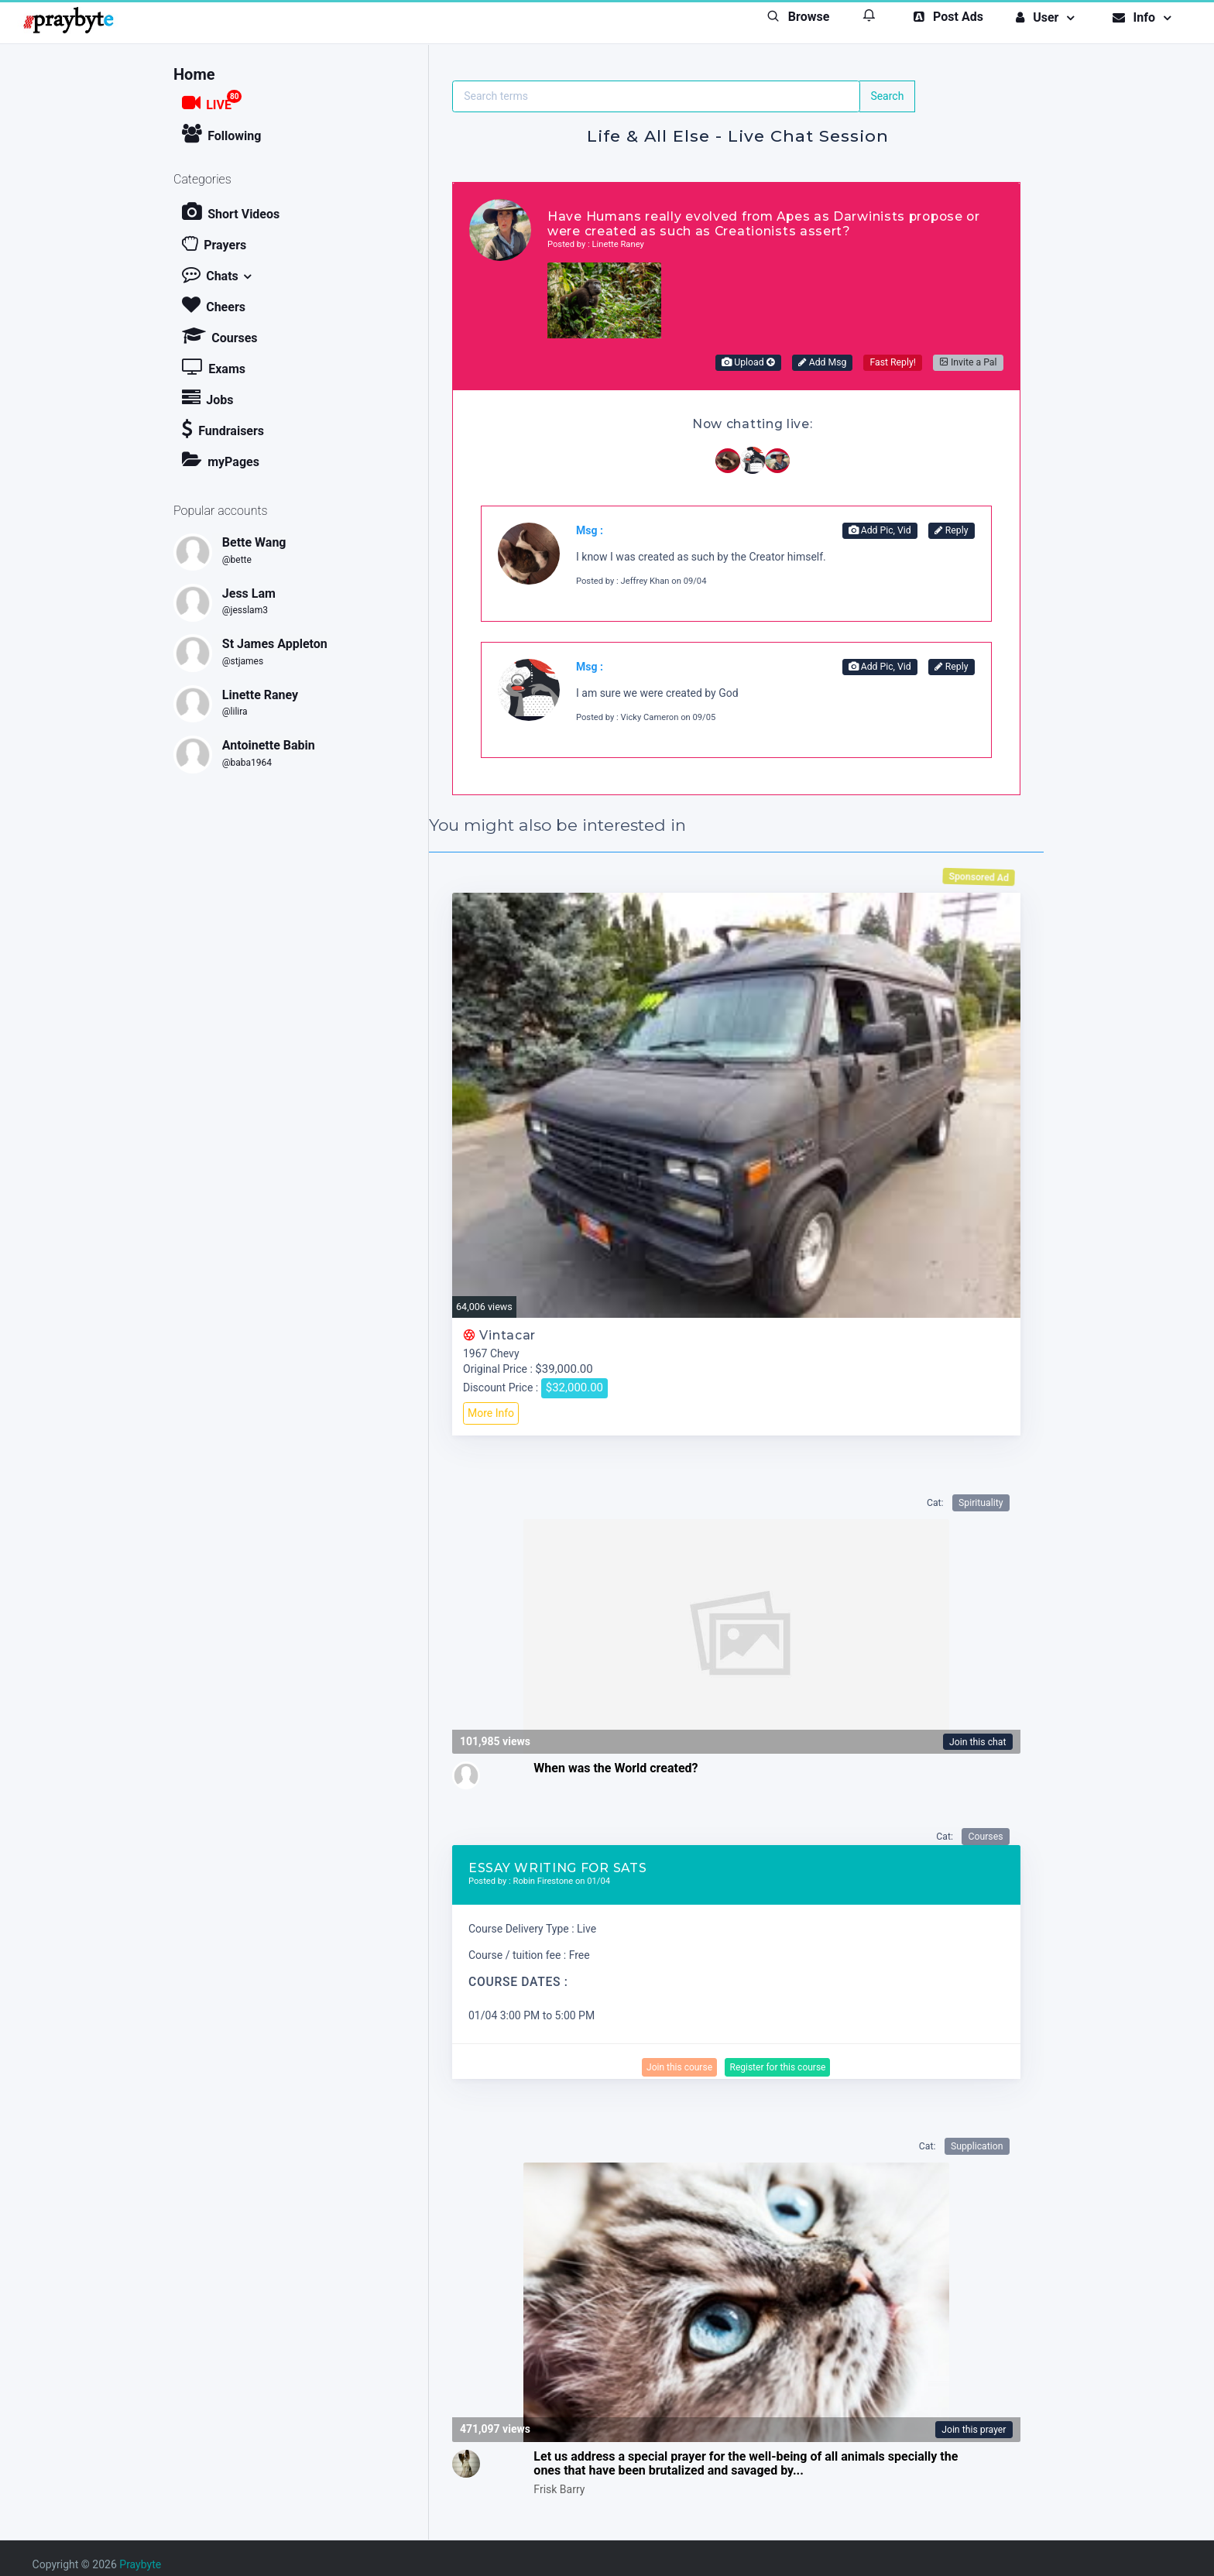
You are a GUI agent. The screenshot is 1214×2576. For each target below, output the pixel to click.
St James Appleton (275, 643)
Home (194, 75)
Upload (748, 362)
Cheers (213, 304)
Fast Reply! (892, 362)
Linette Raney (260, 695)
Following (221, 133)
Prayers (214, 242)
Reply (952, 530)
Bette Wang (254, 542)
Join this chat (977, 1742)
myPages (220, 459)
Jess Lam (249, 593)
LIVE (212, 101)
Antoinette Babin (268, 745)
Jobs (207, 397)
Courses (219, 335)
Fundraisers (223, 428)
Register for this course (777, 2067)
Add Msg (822, 362)
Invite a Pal (968, 362)
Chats (210, 273)
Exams (213, 366)
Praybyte (140, 2564)
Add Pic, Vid (880, 530)
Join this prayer (973, 2429)
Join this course (679, 2067)
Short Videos (230, 211)
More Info (491, 1413)
